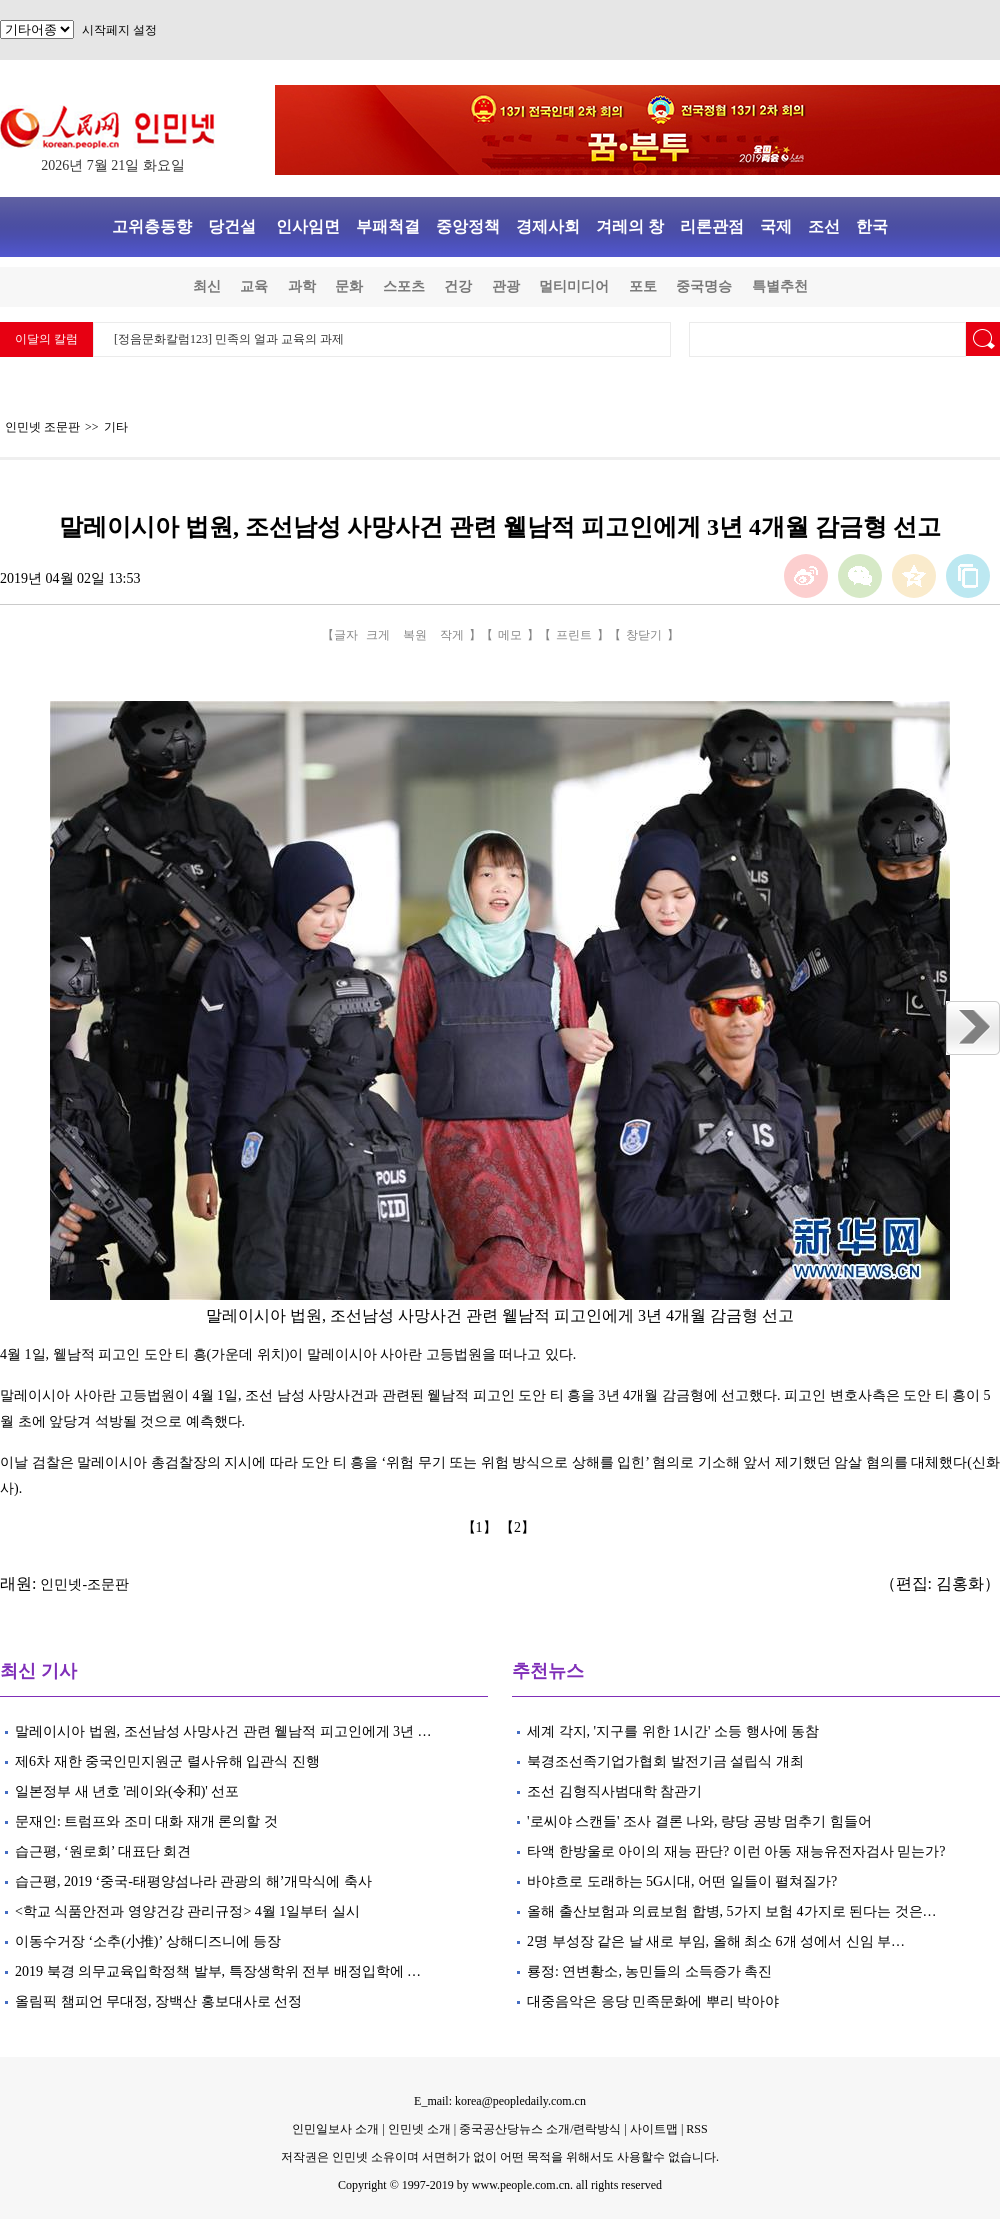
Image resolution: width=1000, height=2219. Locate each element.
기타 (116, 427)
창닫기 (644, 635)
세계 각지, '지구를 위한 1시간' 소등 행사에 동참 (673, 1731)
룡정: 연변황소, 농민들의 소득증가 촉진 (649, 1971)
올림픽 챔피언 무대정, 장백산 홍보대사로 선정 (160, 2001)
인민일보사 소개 (335, 2129)
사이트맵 (654, 2129)
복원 (415, 635)
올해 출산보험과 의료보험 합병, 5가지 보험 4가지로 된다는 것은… (732, 1911)
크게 (378, 635)
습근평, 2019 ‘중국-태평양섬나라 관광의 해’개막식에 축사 (193, 1881)
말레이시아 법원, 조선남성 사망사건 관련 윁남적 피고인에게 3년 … (223, 1731)
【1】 (481, 1527)
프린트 (574, 635)
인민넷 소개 (418, 2129)
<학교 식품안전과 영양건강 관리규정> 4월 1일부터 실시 (187, 1911)
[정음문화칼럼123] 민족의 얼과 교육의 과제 (229, 339)
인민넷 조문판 (42, 427)
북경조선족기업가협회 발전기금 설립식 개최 (665, 1761)
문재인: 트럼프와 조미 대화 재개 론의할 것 (146, 1821)
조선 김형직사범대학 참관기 (614, 1791)
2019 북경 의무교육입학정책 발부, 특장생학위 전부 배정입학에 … (218, 1971)
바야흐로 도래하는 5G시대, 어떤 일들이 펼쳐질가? (682, 1881)
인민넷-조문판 (84, 1584)
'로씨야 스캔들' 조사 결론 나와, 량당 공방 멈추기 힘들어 (699, 1821)
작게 (452, 635)
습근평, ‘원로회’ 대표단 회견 (103, 1851)
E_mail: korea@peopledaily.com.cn (500, 2101)
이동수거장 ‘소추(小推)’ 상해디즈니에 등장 (148, 1941)
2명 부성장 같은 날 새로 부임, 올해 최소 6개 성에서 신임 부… (716, 1941)
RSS (696, 2129)
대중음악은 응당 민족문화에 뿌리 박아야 (653, 2001)
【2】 (519, 1527)
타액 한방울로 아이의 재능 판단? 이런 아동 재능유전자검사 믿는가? (736, 1851)
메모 (510, 635)
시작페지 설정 (119, 30)
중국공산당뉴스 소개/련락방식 (540, 2129)
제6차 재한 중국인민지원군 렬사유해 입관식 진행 (167, 1761)
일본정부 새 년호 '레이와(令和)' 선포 (127, 1791)
